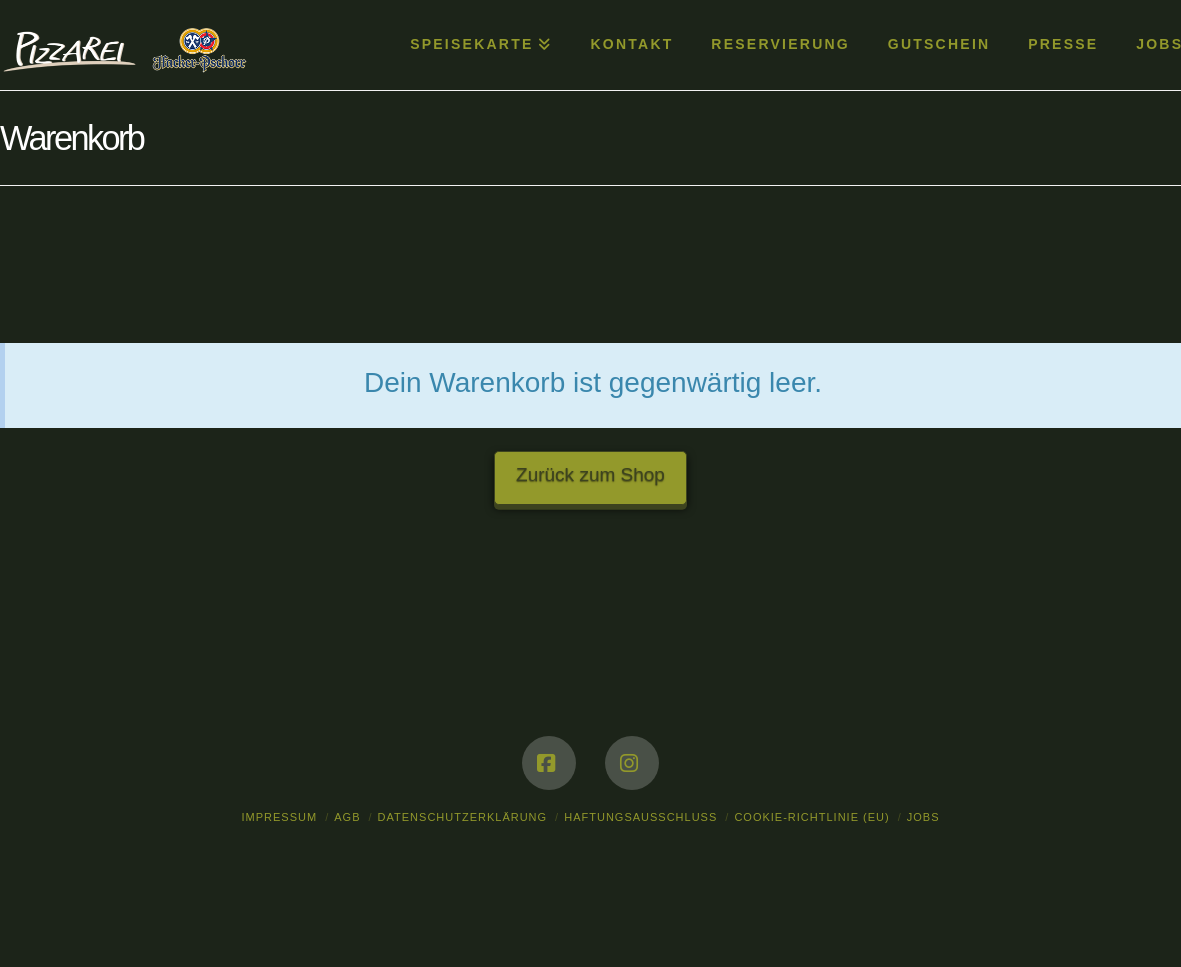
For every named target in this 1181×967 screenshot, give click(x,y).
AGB (347, 817)
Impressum (280, 817)
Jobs (923, 817)
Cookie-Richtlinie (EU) (811, 817)
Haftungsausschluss (640, 817)
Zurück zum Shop (590, 474)
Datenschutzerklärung (463, 817)
